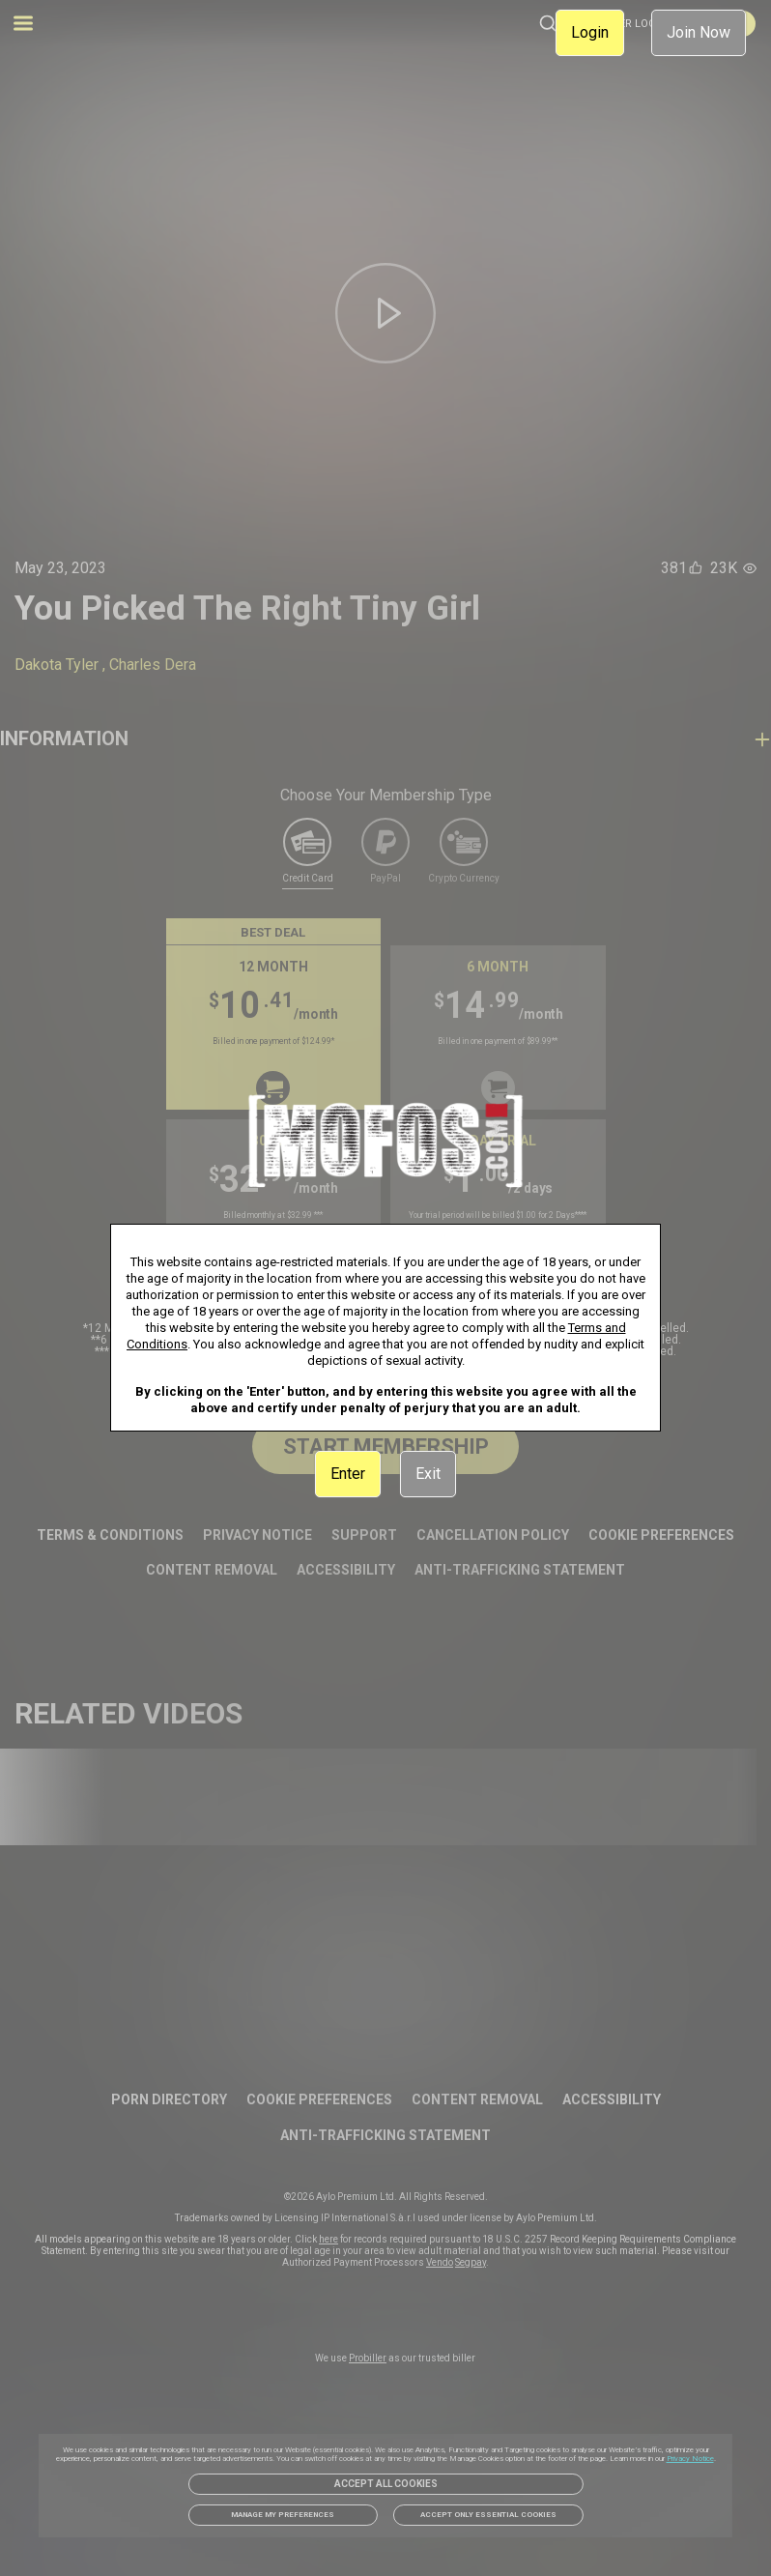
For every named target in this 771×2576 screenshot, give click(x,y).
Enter (347, 1473)
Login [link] (590, 32)
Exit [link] (428, 1473)
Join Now (698, 32)
